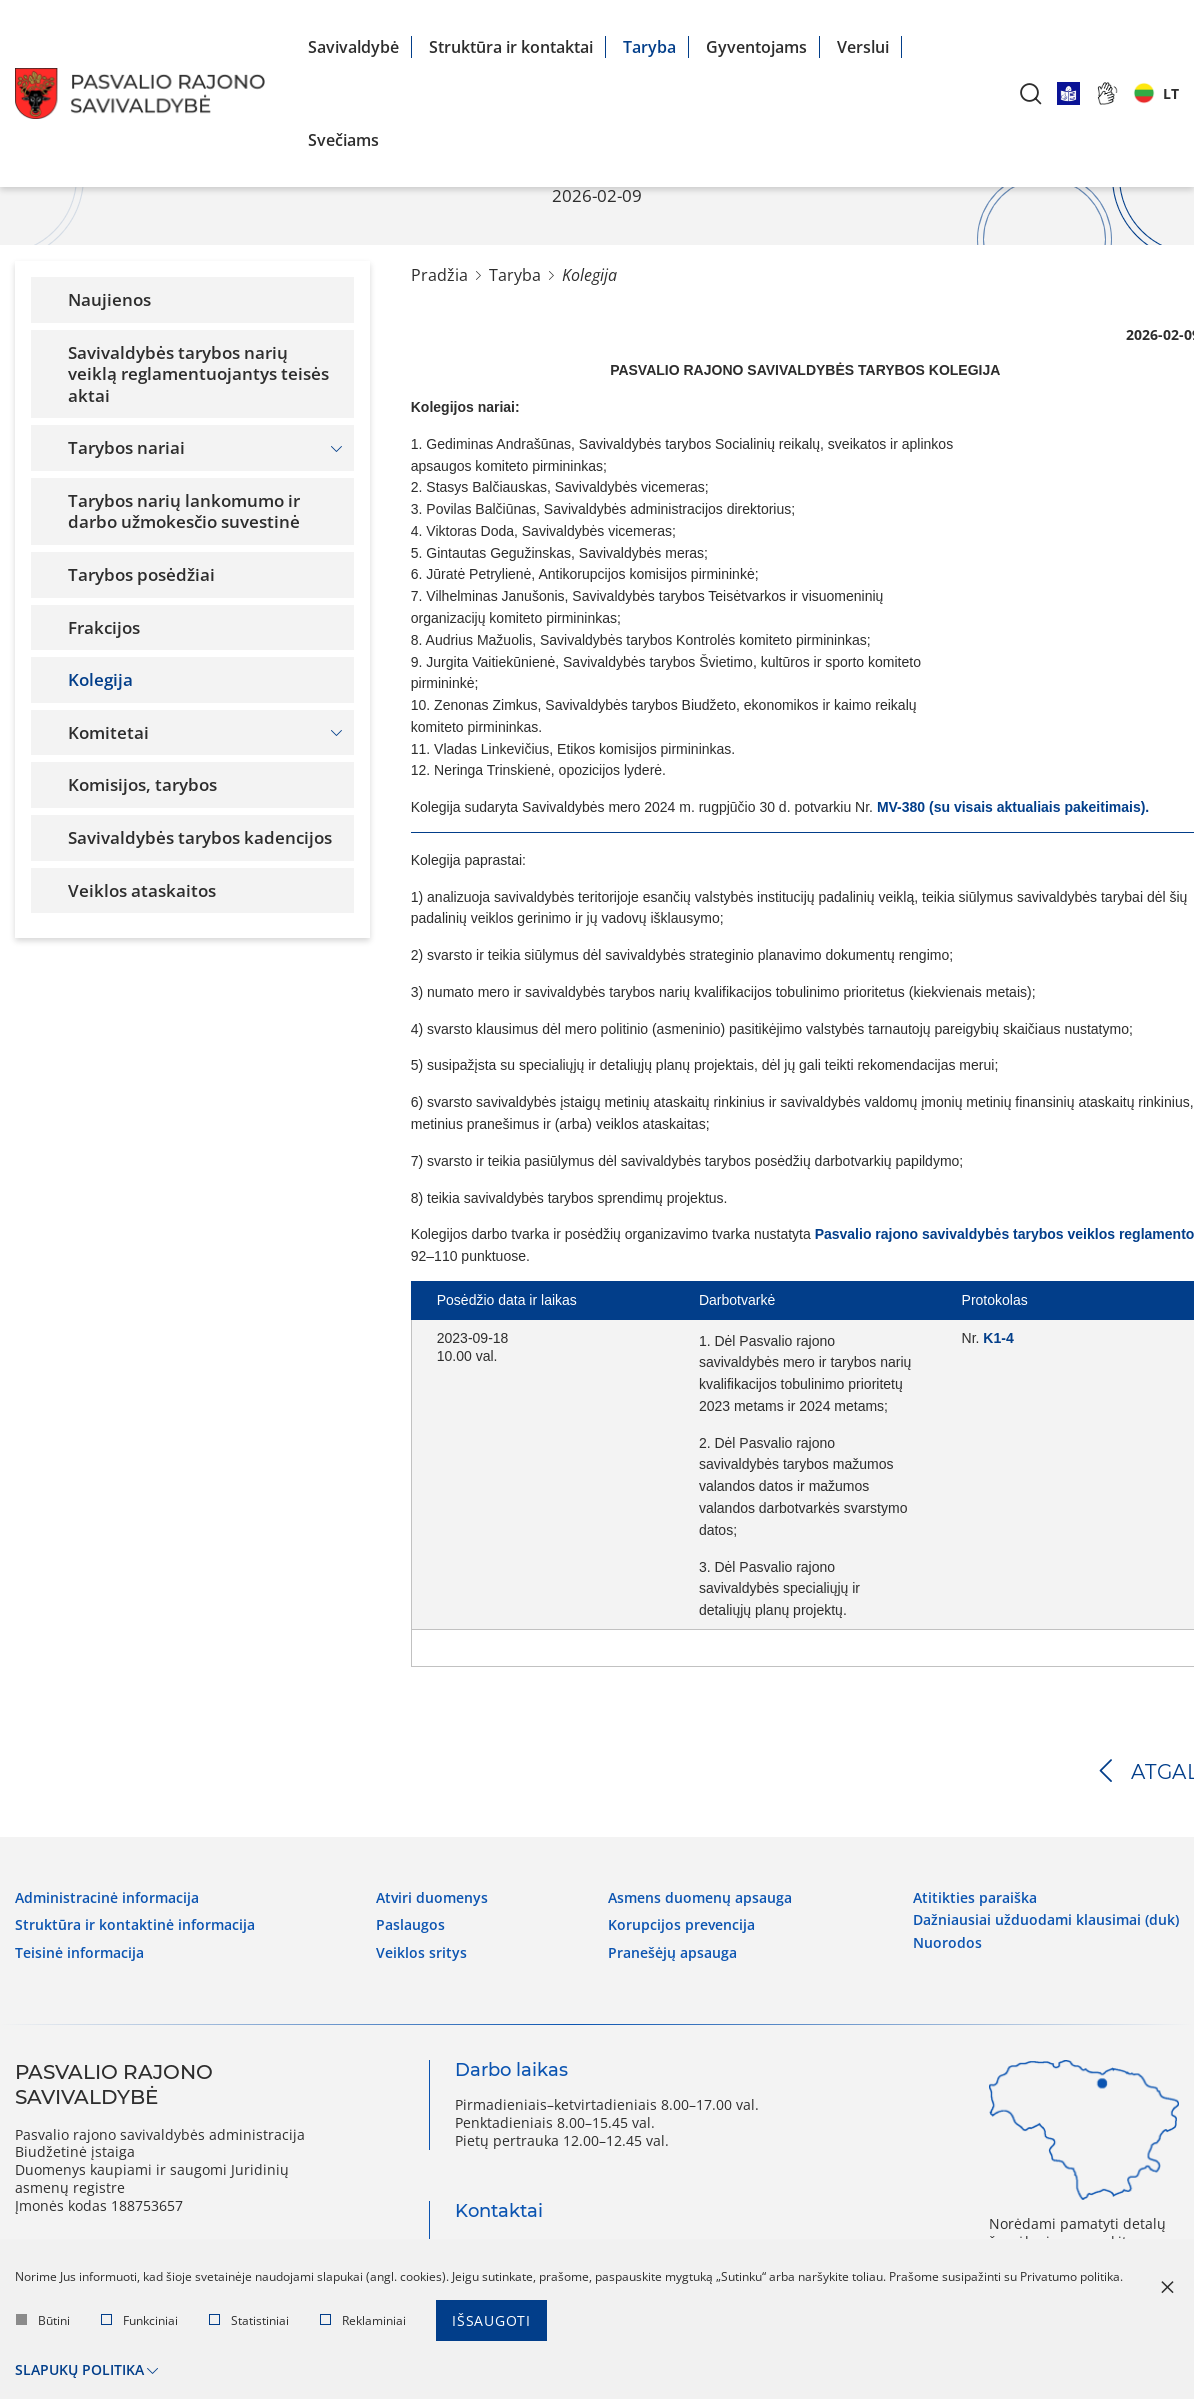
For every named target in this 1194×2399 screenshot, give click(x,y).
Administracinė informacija (107, 1898)
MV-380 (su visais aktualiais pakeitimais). (1013, 807)
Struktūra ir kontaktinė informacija (135, 1925)
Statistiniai (249, 2320)
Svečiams (343, 140)
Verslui (863, 47)
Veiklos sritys (421, 1953)
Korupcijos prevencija (681, 1925)
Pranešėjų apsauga (672, 1953)
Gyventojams (756, 47)
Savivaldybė (353, 47)
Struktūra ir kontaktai (511, 47)
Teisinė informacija (79, 1953)
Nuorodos (947, 1943)
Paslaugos (410, 1925)
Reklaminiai (363, 2320)
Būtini (43, 2320)
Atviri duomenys (432, 1898)
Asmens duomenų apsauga (700, 1898)
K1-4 (998, 1338)
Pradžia (439, 275)
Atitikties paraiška (975, 1898)
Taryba (649, 47)
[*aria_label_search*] (1031, 93)
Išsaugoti (491, 2320)
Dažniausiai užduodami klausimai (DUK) (1046, 1920)
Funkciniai (139, 2320)
